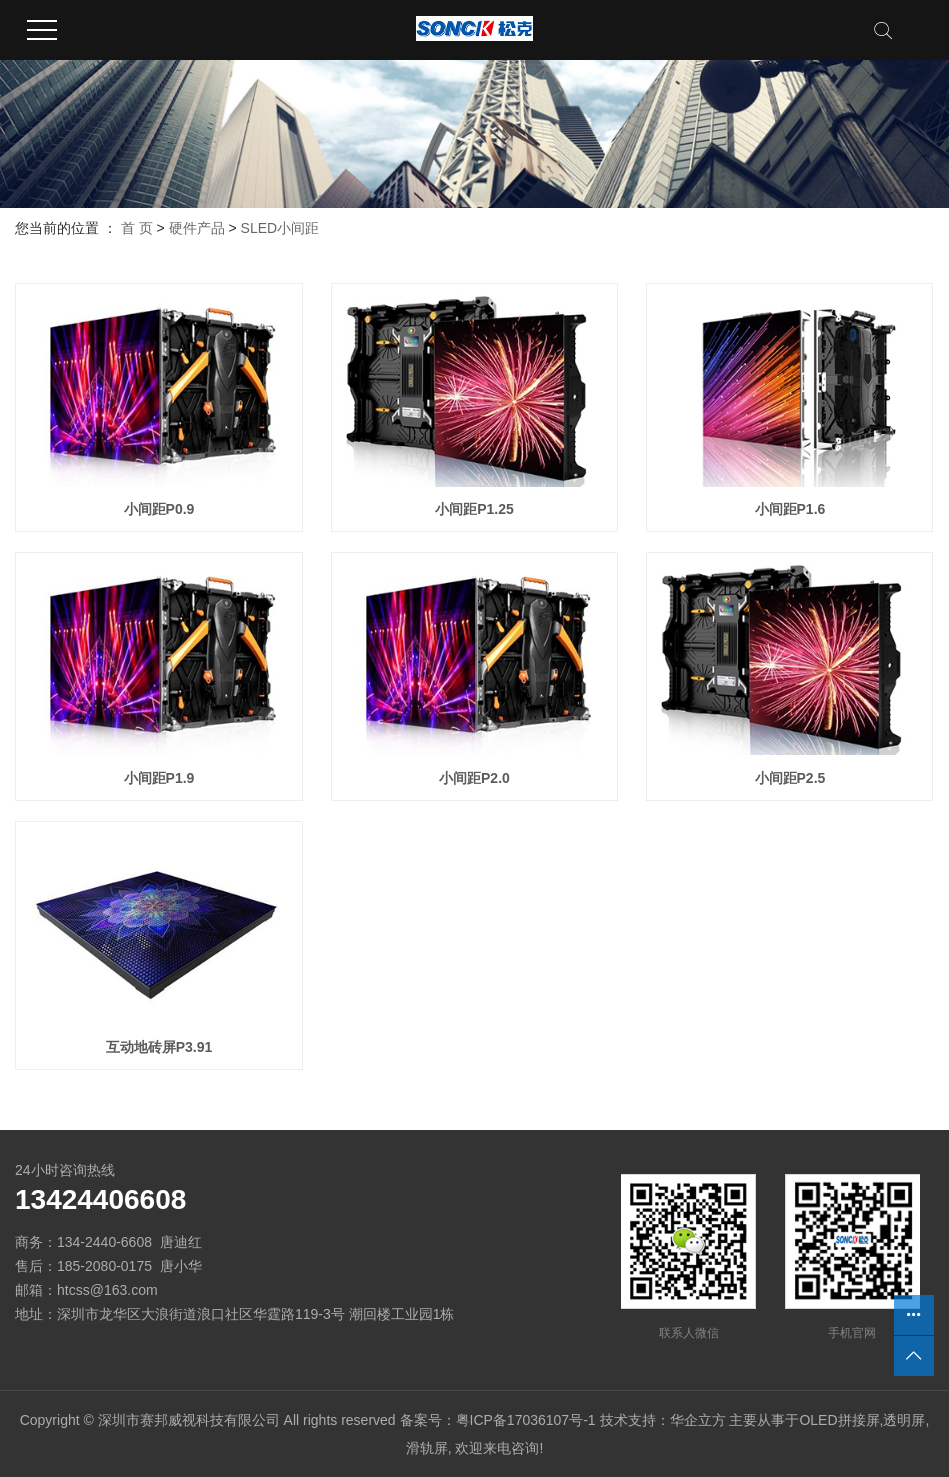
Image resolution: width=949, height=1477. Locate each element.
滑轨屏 (427, 1448)
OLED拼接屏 (839, 1420)
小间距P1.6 (790, 509)
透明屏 (904, 1420)
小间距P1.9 (159, 778)
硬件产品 (197, 228)
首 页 (137, 228)
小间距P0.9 (159, 509)
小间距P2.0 (474, 778)
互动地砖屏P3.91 (159, 1047)
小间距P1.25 (474, 509)
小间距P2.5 (790, 778)
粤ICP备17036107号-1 (526, 1420)
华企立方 (698, 1420)
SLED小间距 (280, 228)
